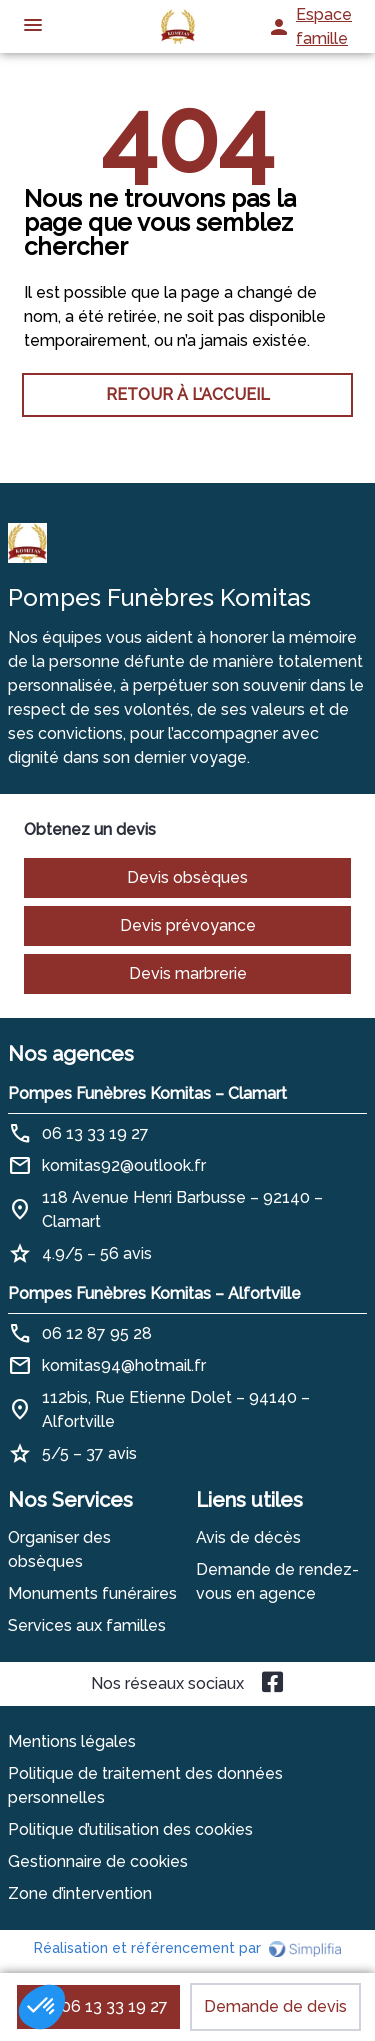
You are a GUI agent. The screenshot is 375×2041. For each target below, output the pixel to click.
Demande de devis (275, 2006)
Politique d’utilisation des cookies (130, 1829)
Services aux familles (87, 1625)
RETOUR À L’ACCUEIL (188, 394)
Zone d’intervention (80, 1893)
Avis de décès (248, 1537)
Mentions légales (72, 1741)
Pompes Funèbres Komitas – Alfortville (154, 1293)
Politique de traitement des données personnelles (145, 1785)
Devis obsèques (187, 877)
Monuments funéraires (92, 1593)
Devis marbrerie (188, 973)
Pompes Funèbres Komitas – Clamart (147, 1093)
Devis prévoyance (188, 925)
